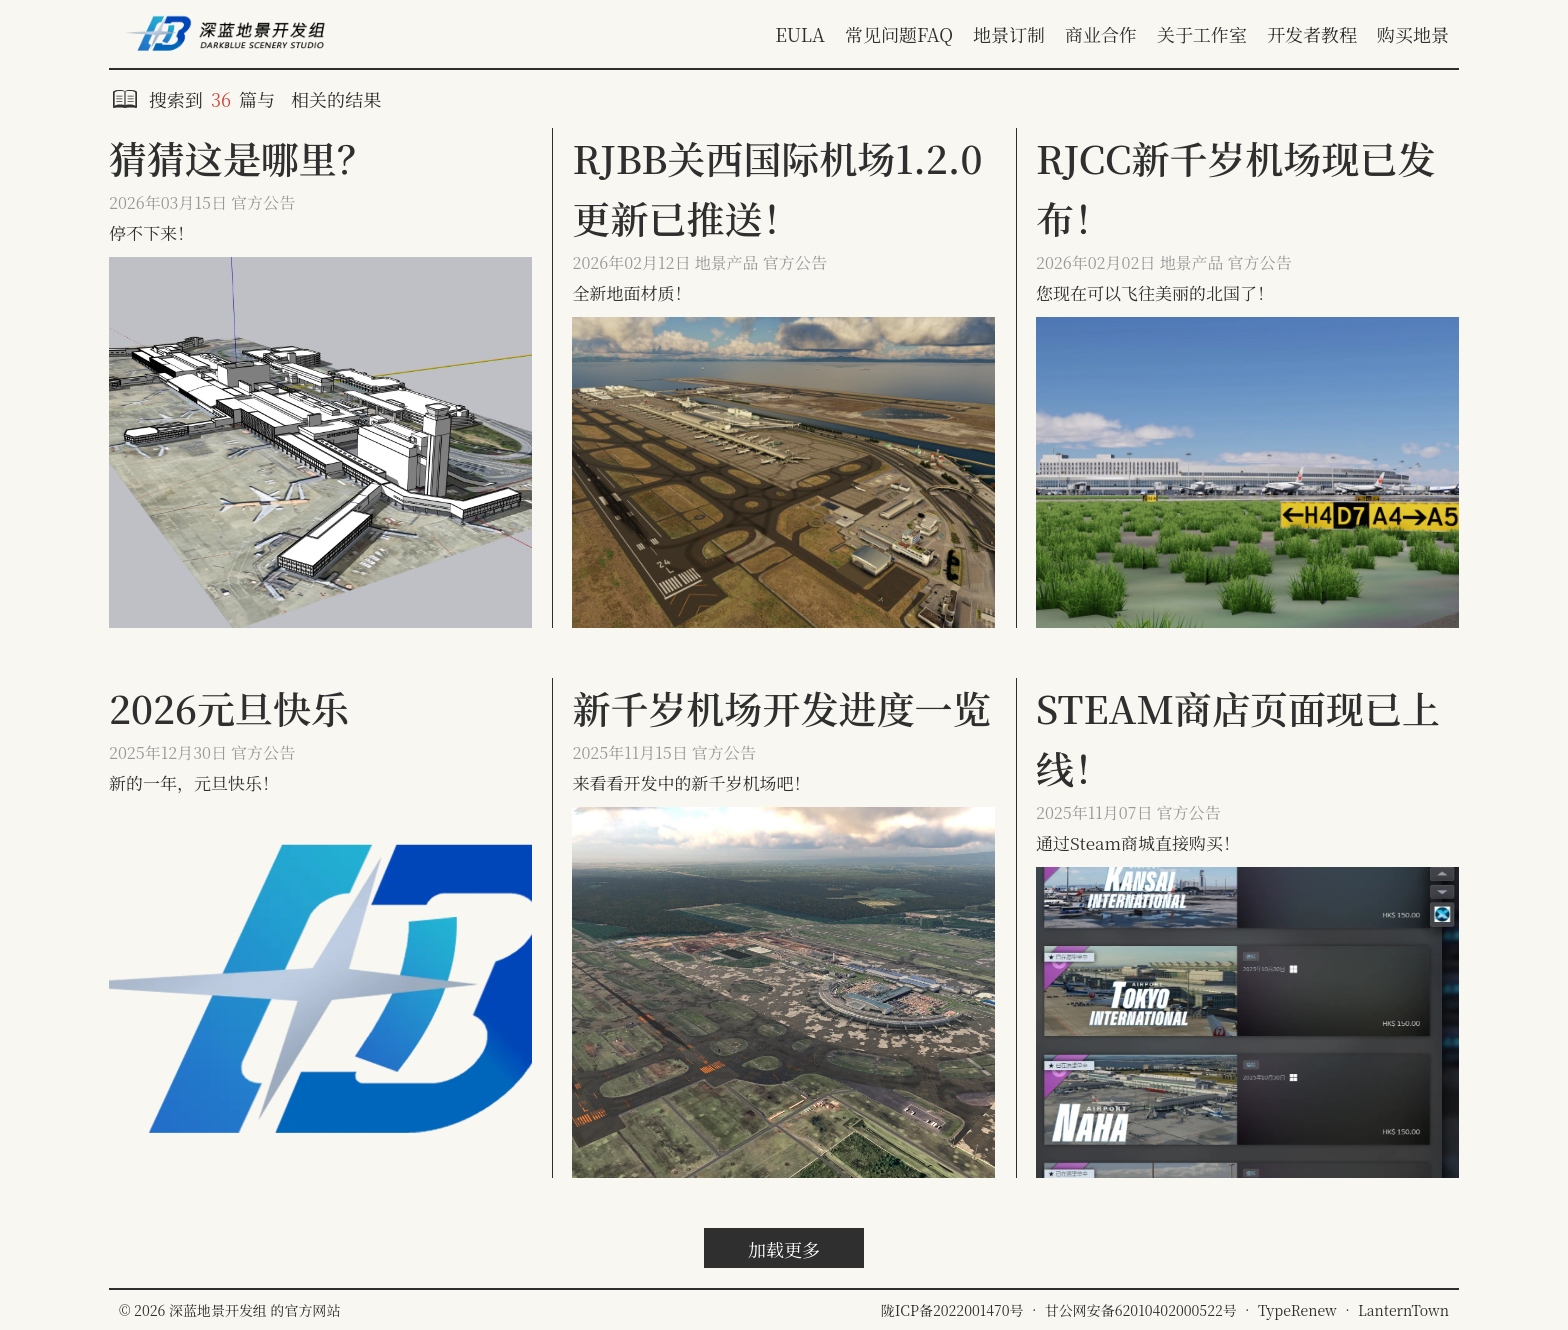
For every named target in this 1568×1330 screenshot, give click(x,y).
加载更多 (784, 1249)
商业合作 (1101, 34)
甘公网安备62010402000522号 (1141, 1310)
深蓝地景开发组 (220, 1310)
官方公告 (263, 202)
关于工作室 (1202, 34)
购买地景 (1413, 34)
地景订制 (1009, 34)
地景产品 (727, 262)
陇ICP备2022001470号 (952, 1310)
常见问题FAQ (899, 34)
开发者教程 (1312, 34)
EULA (800, 34)
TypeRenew (1297, 1310)
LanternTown (1403, 1310)
